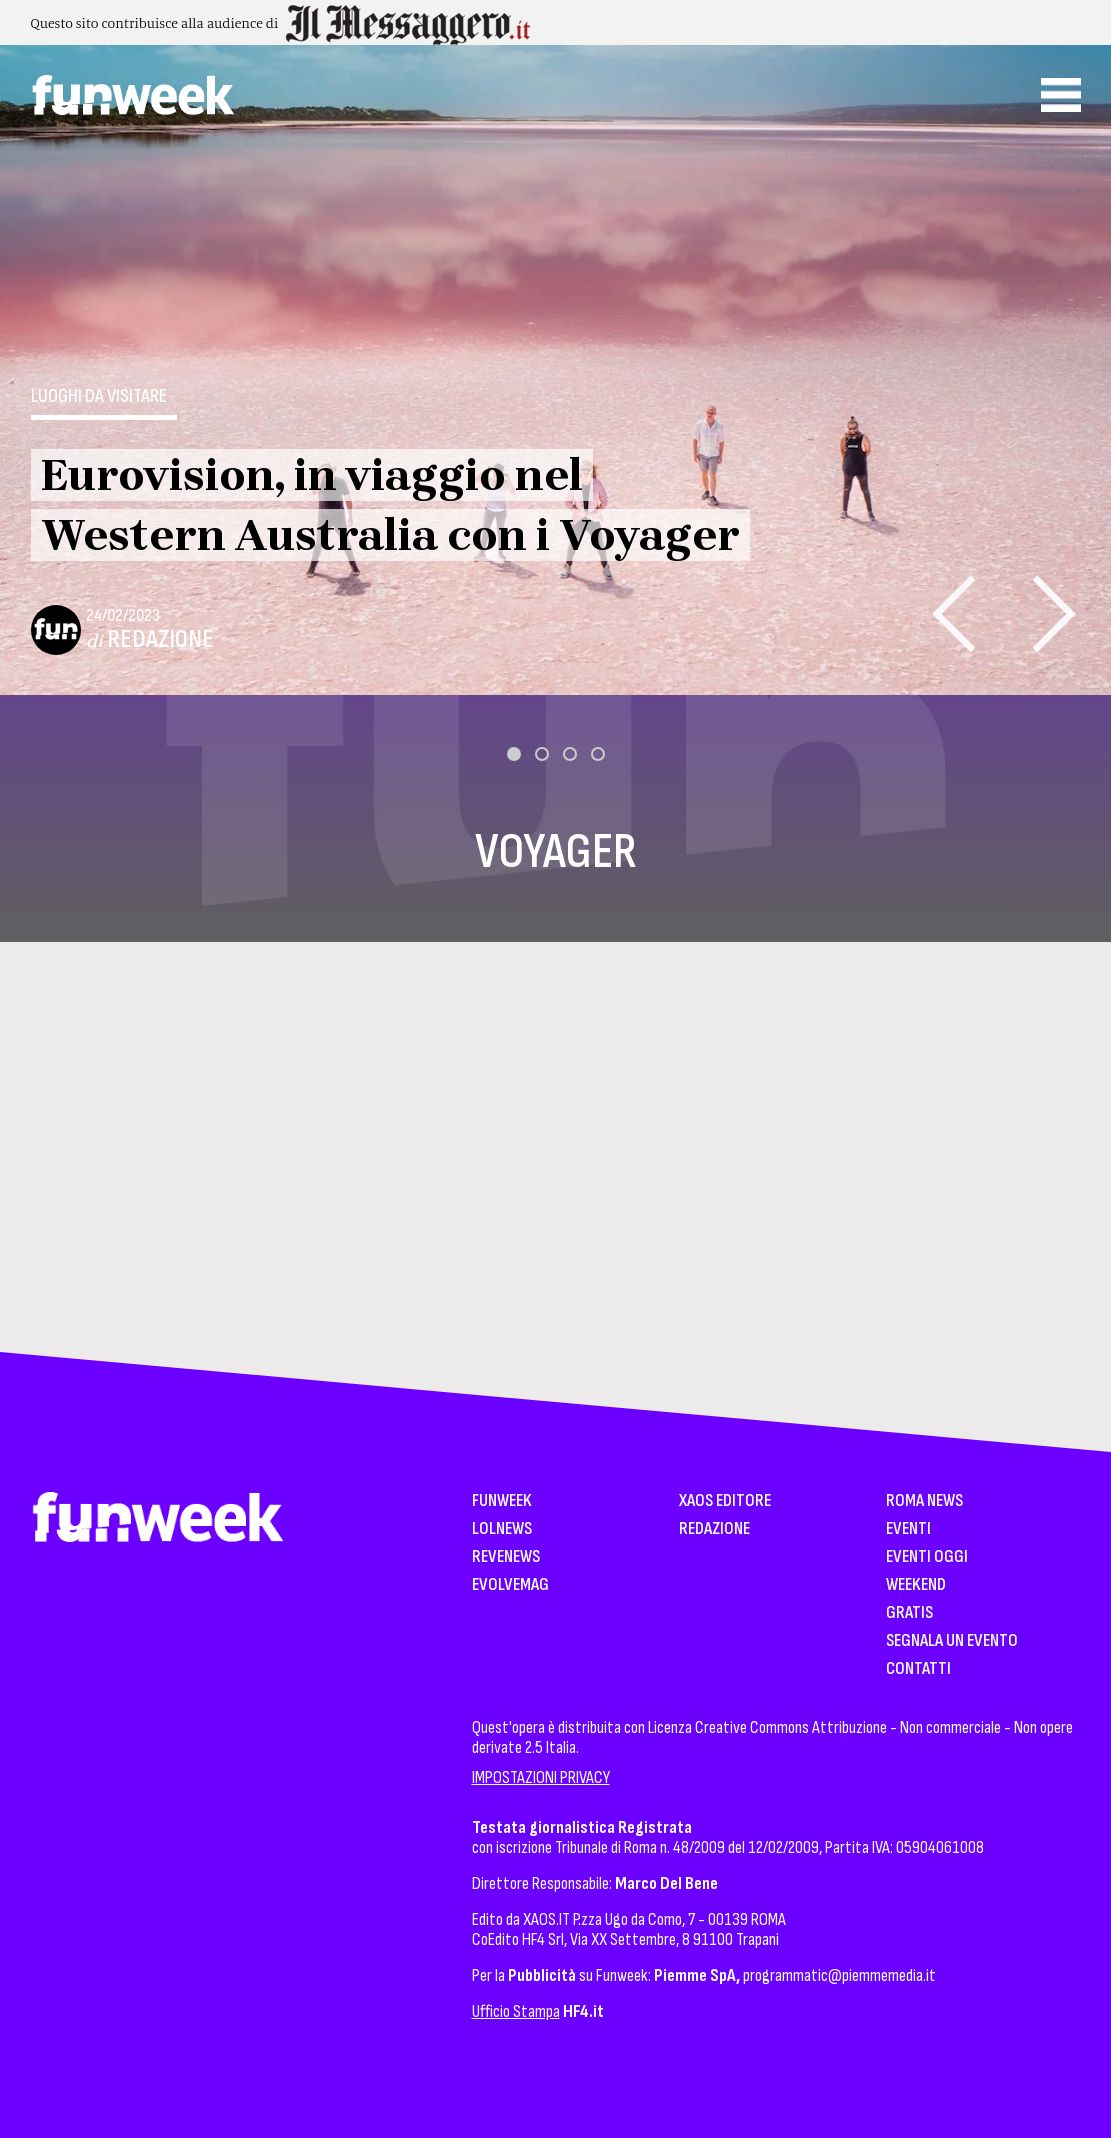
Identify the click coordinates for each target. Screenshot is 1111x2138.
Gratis (909, 1613)
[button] (514, 754)
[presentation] (953, 613)
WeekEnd (916, 1585)
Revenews (506, 1557)
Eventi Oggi (927, 1557)
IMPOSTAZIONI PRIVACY (541, 1777)
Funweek (502, 1501)
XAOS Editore (725, 1501)
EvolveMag (510, 1585)
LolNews (502, 1529)
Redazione (160, 639)
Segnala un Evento (952, 1641)
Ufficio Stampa (516, 2011)
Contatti (918, 1669)
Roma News (924, 1501)
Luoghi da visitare (99, 396)
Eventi (908, 1529)
